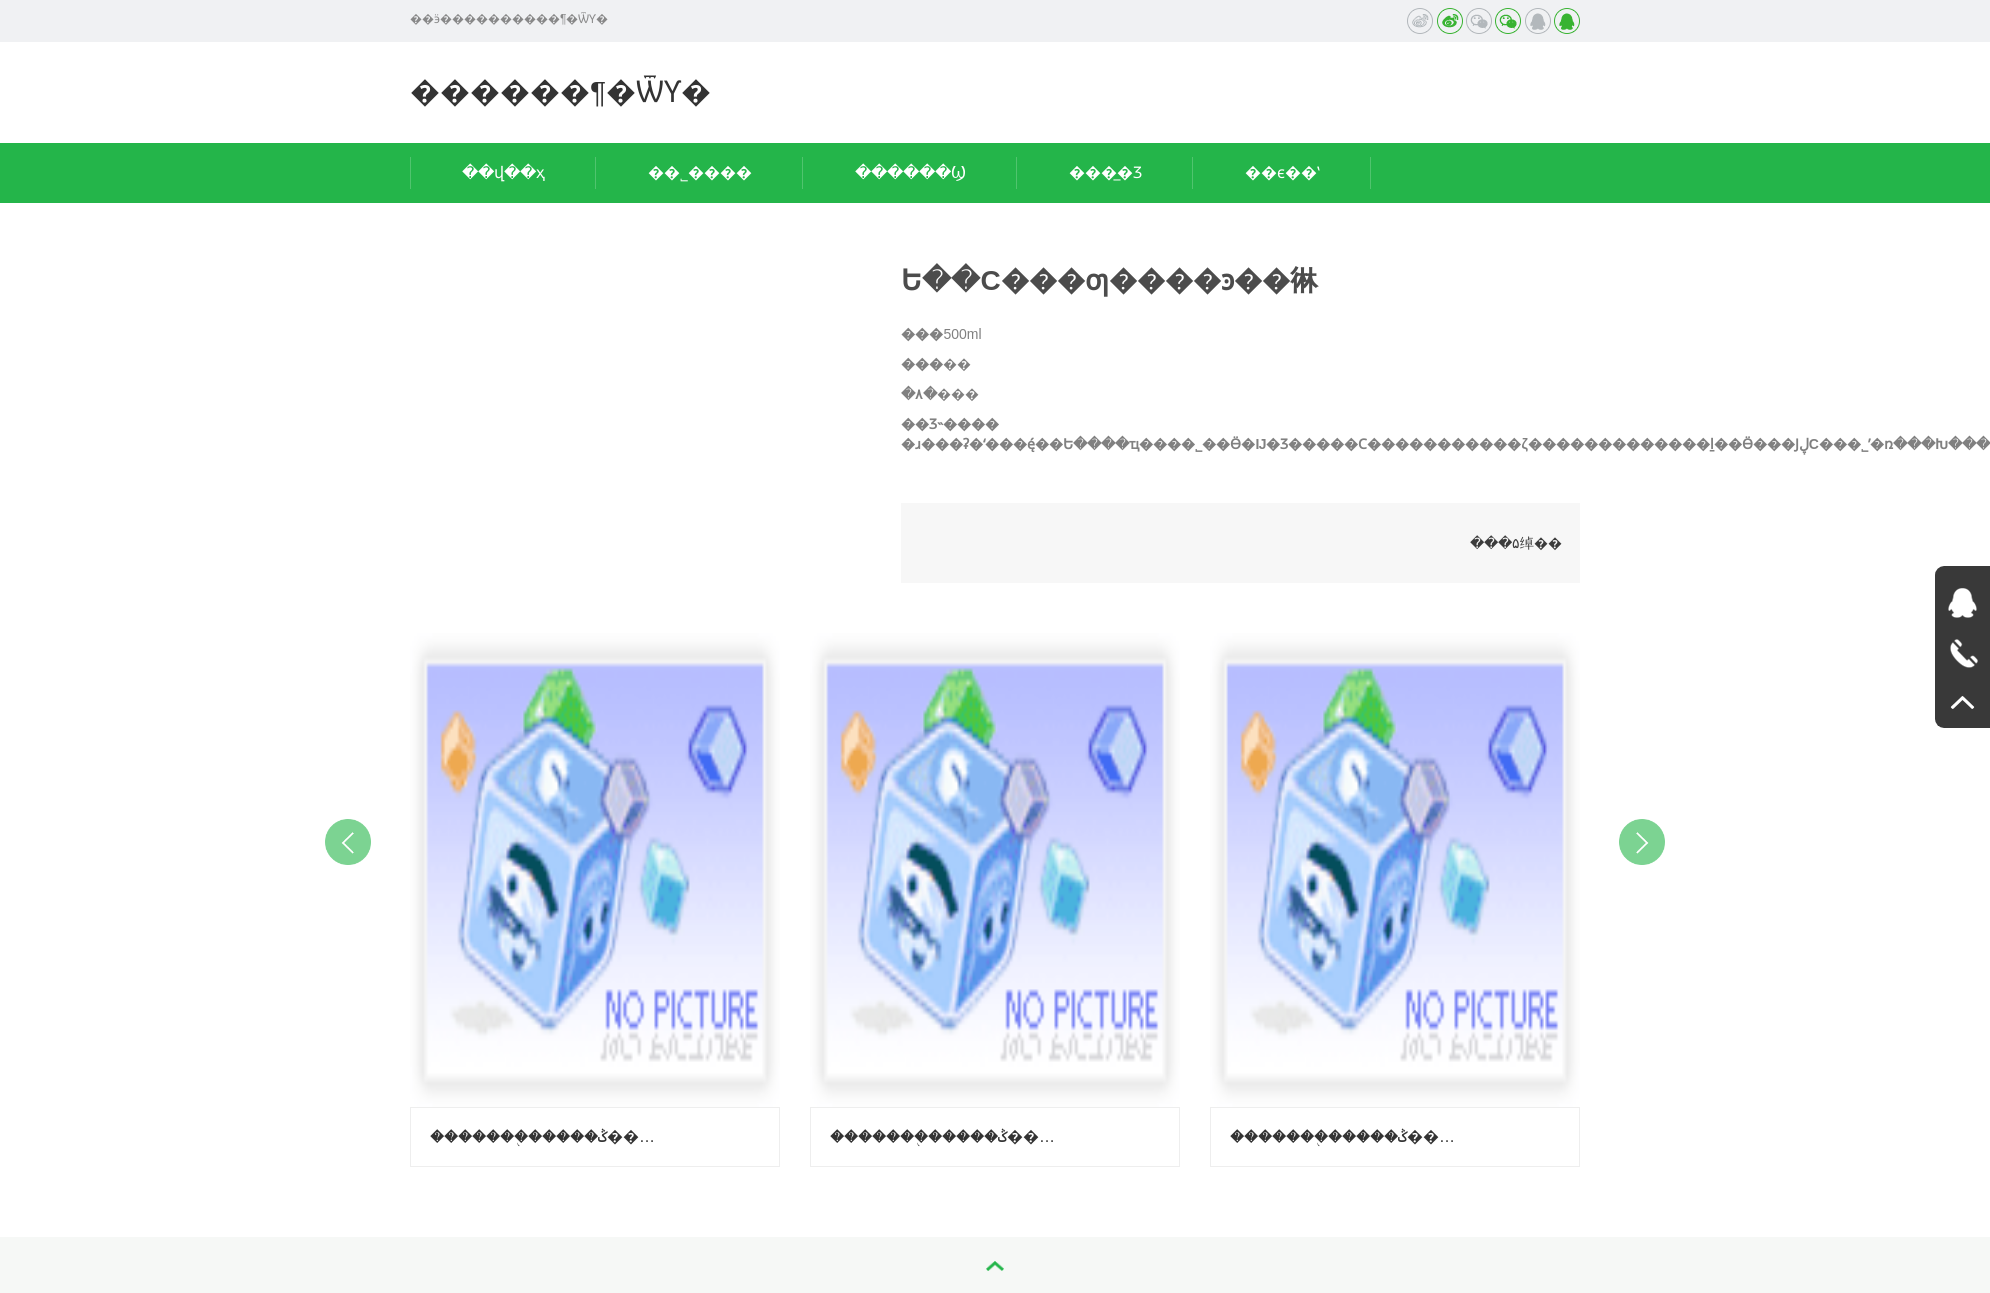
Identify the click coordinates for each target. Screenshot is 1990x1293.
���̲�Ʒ (1105, 172)
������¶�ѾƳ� (560, 91)
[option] (595, 895)
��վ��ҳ (503, 172)
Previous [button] (348, 842)
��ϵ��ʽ (1282, 172)
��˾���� (700, 172)
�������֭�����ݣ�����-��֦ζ (546, 1136)
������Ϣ (910, 172)
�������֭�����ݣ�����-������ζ (946, 1136)
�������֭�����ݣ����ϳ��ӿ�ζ (1346, 1136)
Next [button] (1642, 842)
